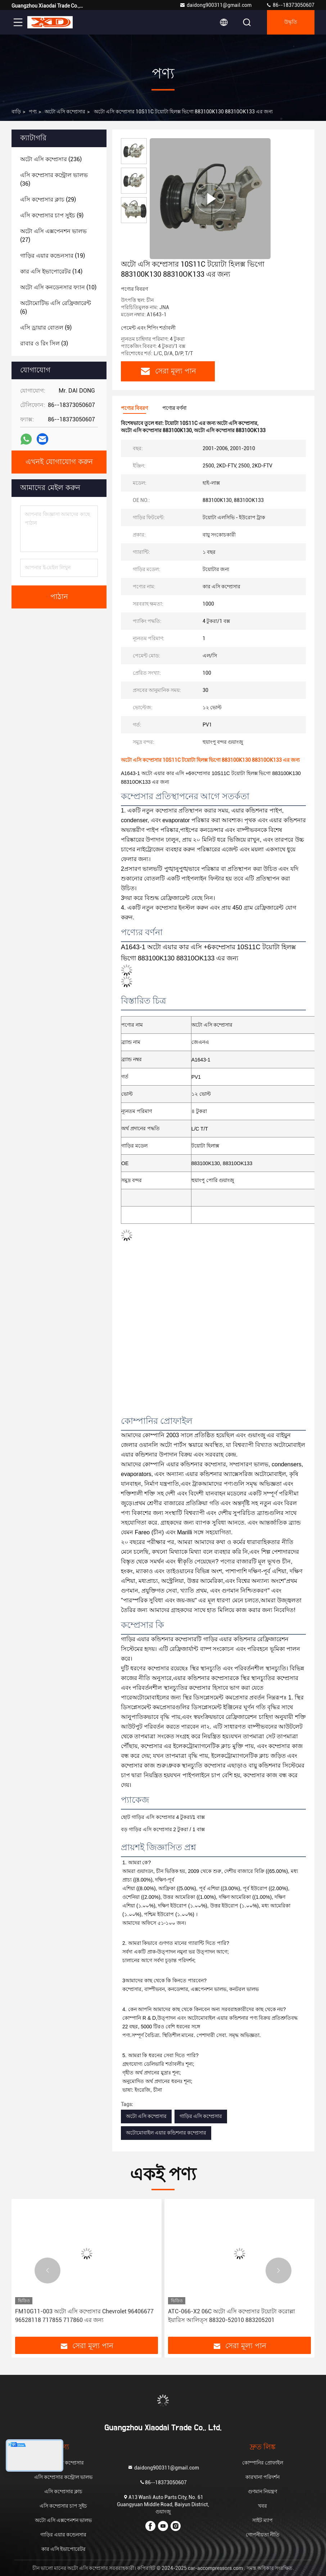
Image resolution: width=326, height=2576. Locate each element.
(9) (51, 215)
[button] (47, 2270)
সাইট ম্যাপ (262, 2520)
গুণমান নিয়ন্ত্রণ (262, 2491)
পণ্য (33, 111)
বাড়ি (16, 111)
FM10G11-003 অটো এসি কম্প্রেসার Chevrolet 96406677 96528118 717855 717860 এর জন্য (84, 2315)
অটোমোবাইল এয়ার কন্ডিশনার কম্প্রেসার (166, 2133)
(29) (48, 199)
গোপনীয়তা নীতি (263, 2534)
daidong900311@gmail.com (216, 5)
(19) (52, 255)
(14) (51, 271)
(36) (54, 179)
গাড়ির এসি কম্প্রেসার (201, 2116)
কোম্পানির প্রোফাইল (262, 2463)
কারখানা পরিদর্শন (262, 2477)
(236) (51, 159)
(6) (55, 307)
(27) (53, 235)
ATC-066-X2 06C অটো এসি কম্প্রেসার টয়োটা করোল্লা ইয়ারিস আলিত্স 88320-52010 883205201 (231, 2315)
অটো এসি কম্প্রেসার (65, 111)
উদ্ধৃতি (290, 22)
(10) (58, 287)
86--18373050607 (290, 5)
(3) (44, 343)
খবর (262, 2506)
